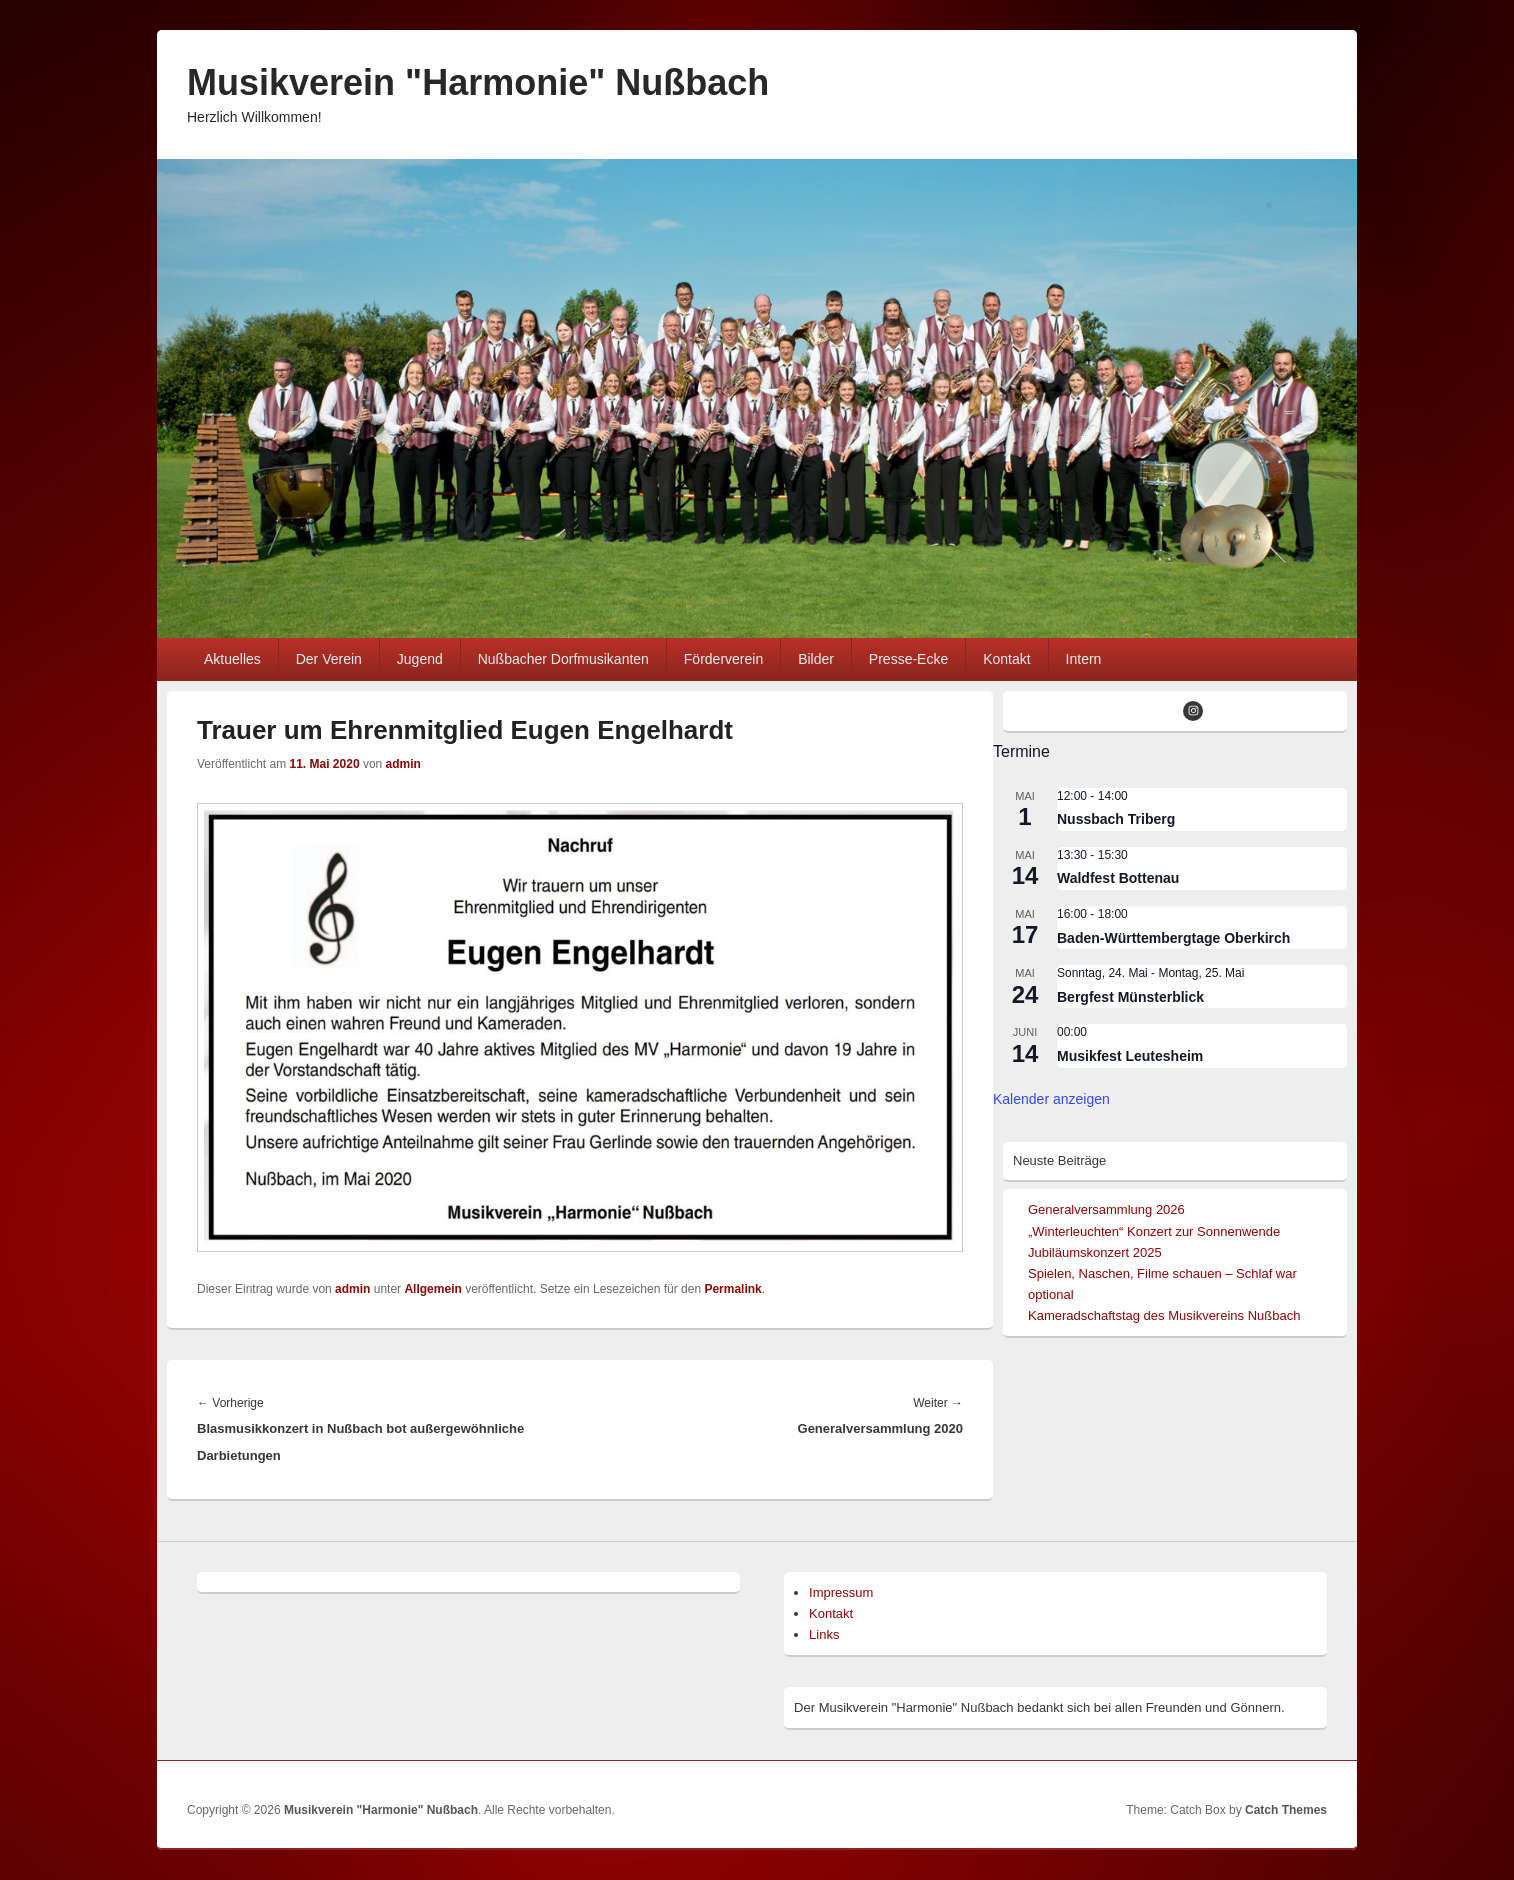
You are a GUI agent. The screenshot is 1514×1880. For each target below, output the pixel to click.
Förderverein (723, 659)
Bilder (816, 659)
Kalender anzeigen (1051, 1099)
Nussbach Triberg (1116, 819)
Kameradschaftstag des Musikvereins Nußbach (1164, 1315)
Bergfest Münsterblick (1130, 997)
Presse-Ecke (908, 659)
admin (403, 764)
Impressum (841, 1592)
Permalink (732, 1289)
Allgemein (432, 1289)
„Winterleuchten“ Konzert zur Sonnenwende (1154, 1231)
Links (824, 1634)
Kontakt (1006, 659)
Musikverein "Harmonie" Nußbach (478, 82)
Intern (1084, 659)
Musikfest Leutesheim (1130, 1056)
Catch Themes (1286, 1810)
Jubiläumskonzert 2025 (1095, 1252)
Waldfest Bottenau (1118, 878)
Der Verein (329, 659)
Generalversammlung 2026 (1106, 1209)
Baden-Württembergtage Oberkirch (1173, 938)
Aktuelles (232, 659)
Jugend (420, 659)
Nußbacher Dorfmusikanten (563, 659)
